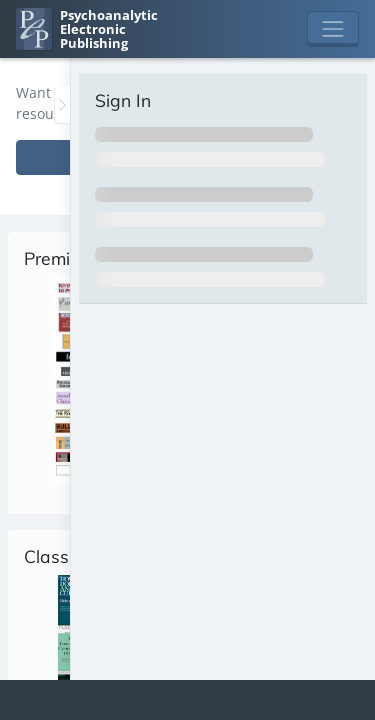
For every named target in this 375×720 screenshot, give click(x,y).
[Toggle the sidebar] (62, 104)
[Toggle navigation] (333, 29)
